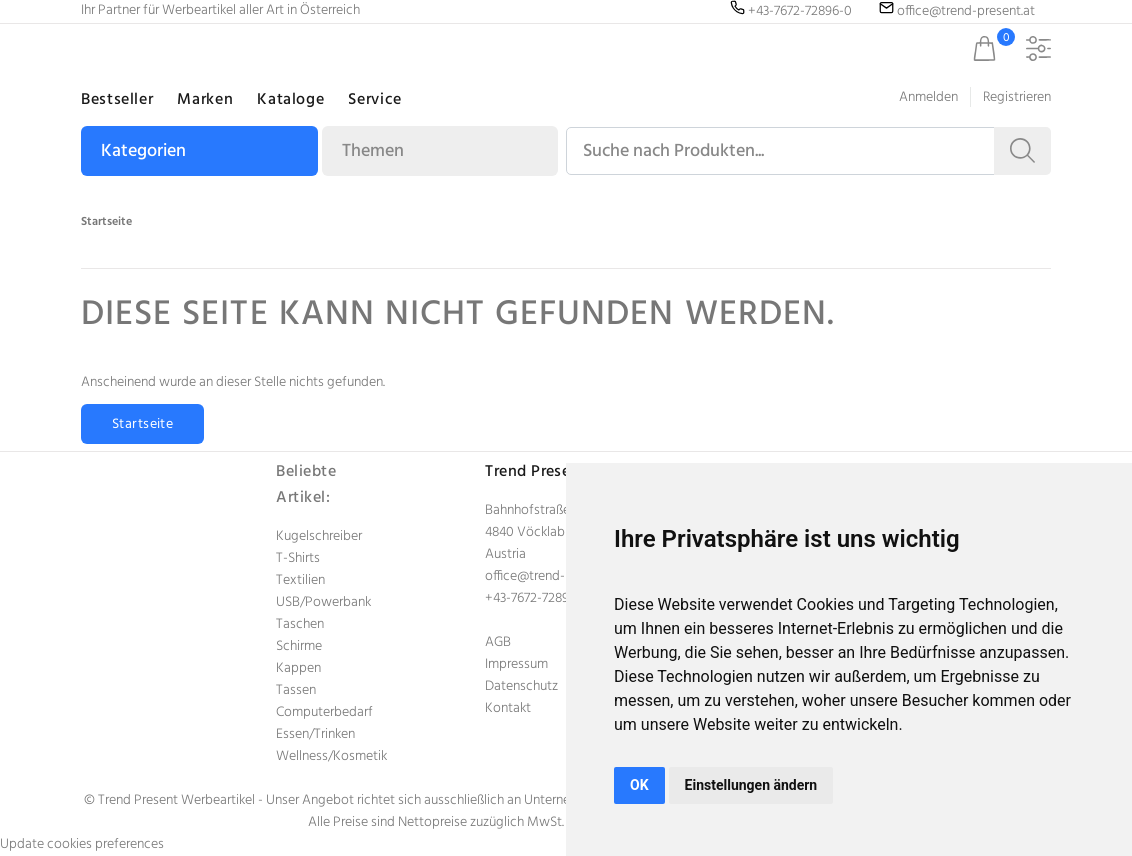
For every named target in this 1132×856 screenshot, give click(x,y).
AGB (498, 642)
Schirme (299, 646)
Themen (373, 151)
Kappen (298, 668)
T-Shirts (298, 558)
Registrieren (1017, 97)
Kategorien (143, 151)
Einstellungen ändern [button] (751, 785)
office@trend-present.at (554, 576)
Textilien (300, 580)
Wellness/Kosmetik (331, 756)
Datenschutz (521, 686)
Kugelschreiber (319, 536)
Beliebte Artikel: (306, 485)
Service (374, 100)
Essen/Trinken (315, 734)
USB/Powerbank (323, 602)
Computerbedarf (324, 712)
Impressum (516, 664)
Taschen (300, 624)
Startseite (106, 222)
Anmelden (928, 97)
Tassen (296, 690)
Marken (205, 100)
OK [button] (639, 785)
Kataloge (290, 100)
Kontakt (508, 708)
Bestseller (117, 100)
